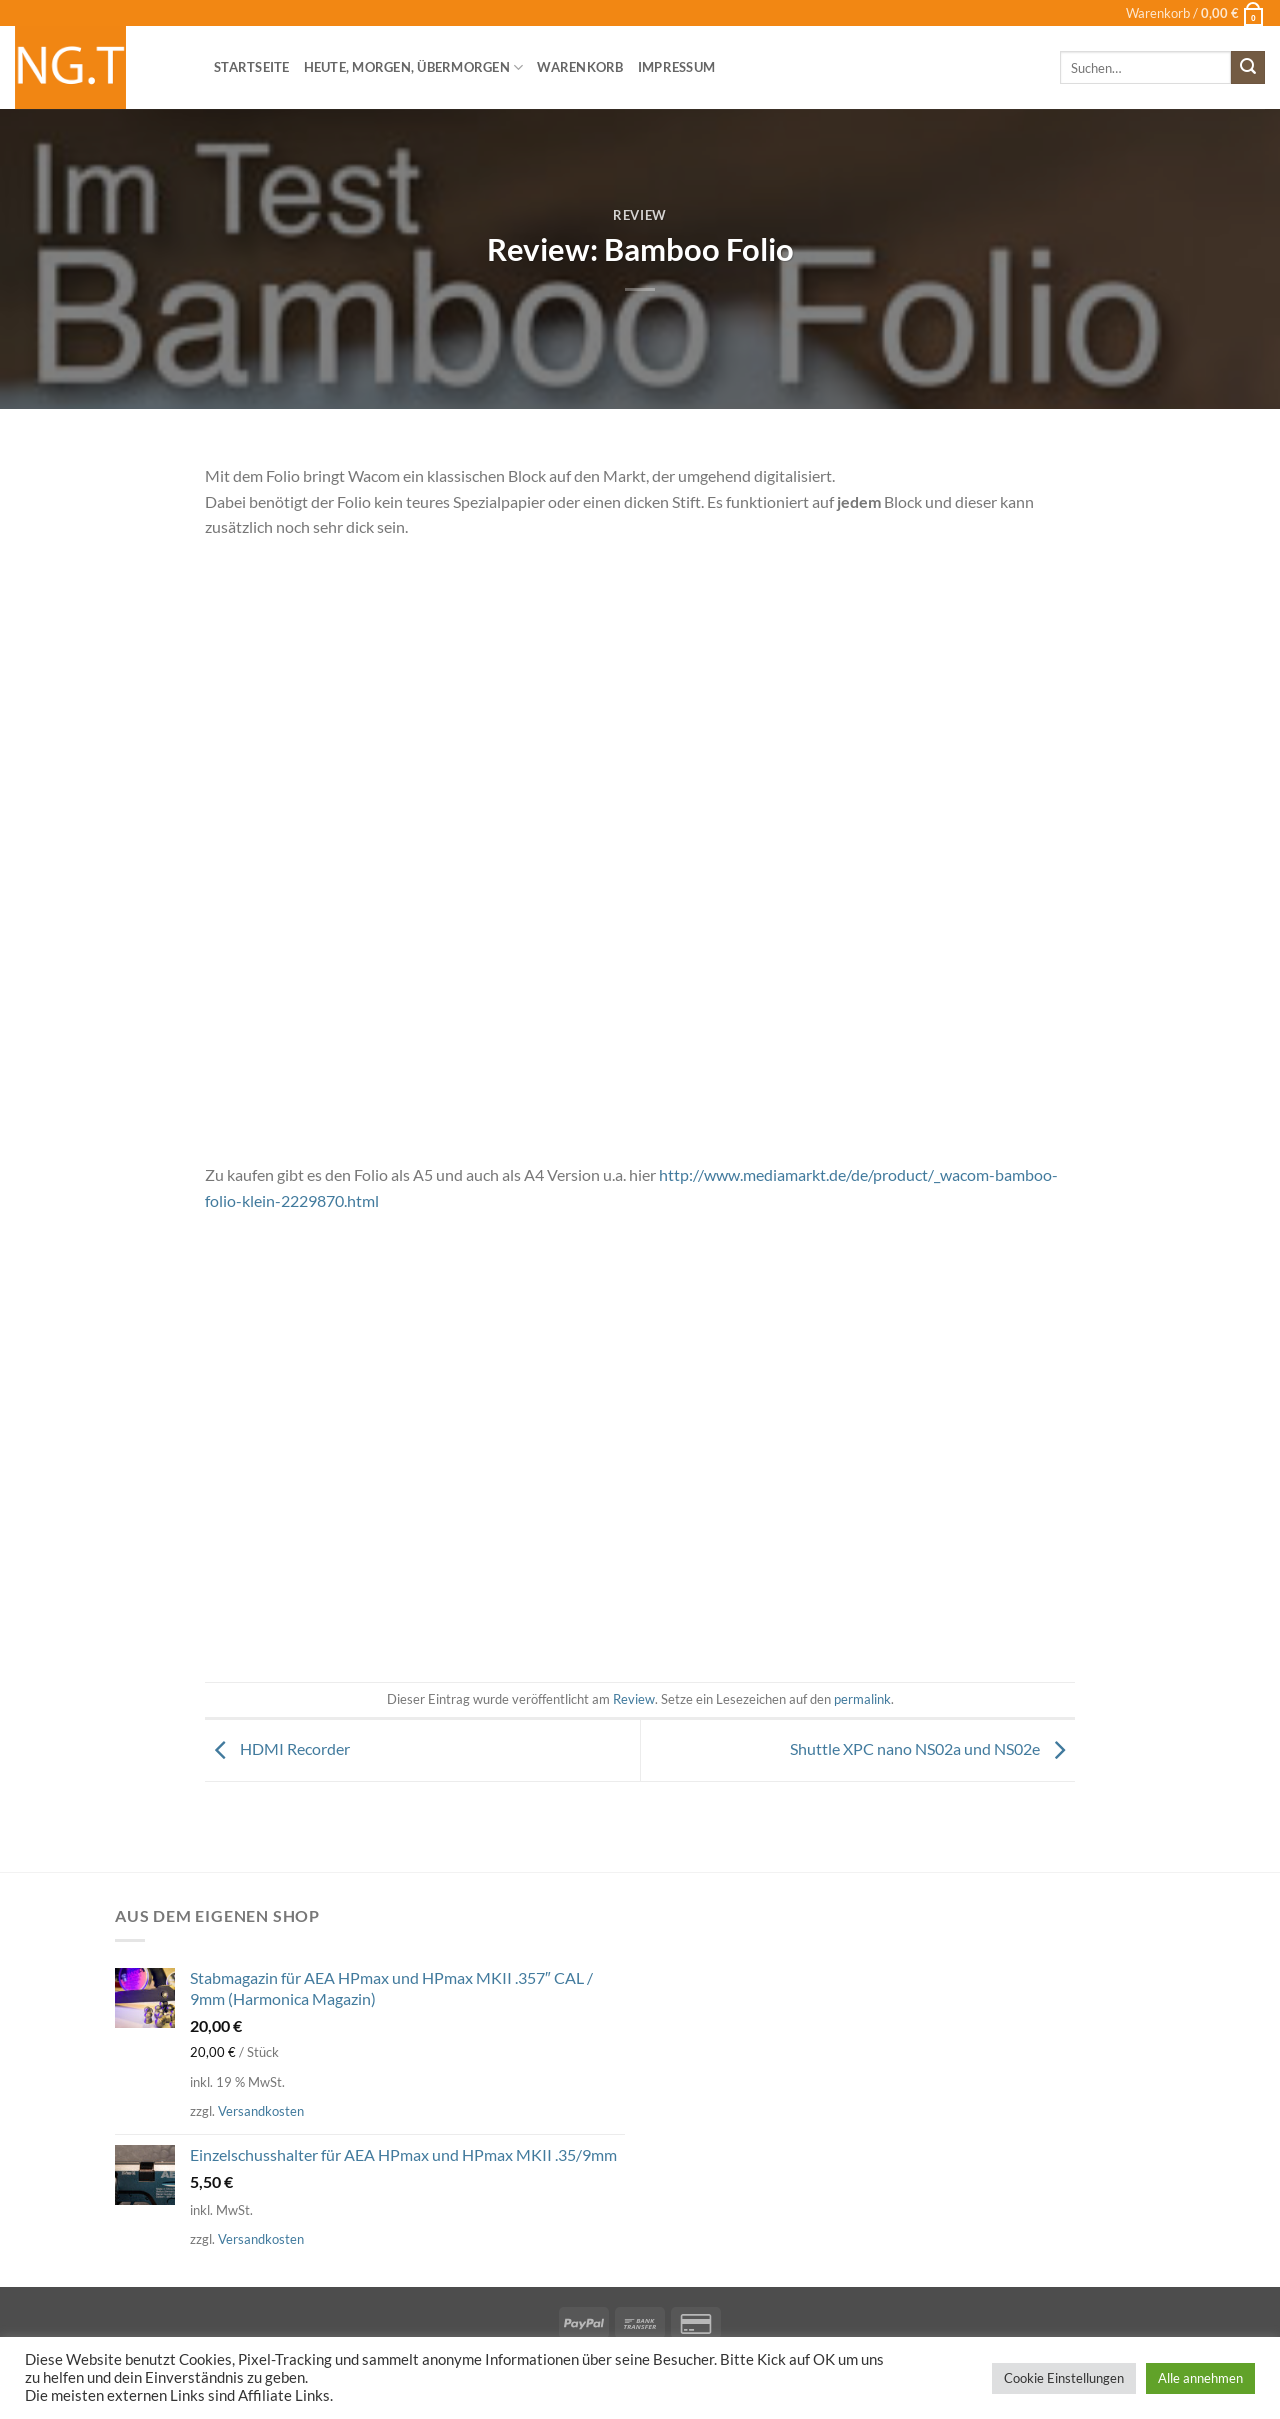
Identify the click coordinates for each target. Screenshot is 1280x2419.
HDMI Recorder (277, 1748)
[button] (1195, 13)
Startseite (252, 67)
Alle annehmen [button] (1200, 2378)
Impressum (676, 67)
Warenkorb (580, 67)
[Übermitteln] (1248, 68)
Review (640, 215)
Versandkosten (261, 2111)
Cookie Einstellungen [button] (1064, 2378)
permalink (862, 1699)
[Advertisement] (640, 1472)
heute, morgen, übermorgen (414, 67)
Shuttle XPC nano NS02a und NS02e (932, 1748)
